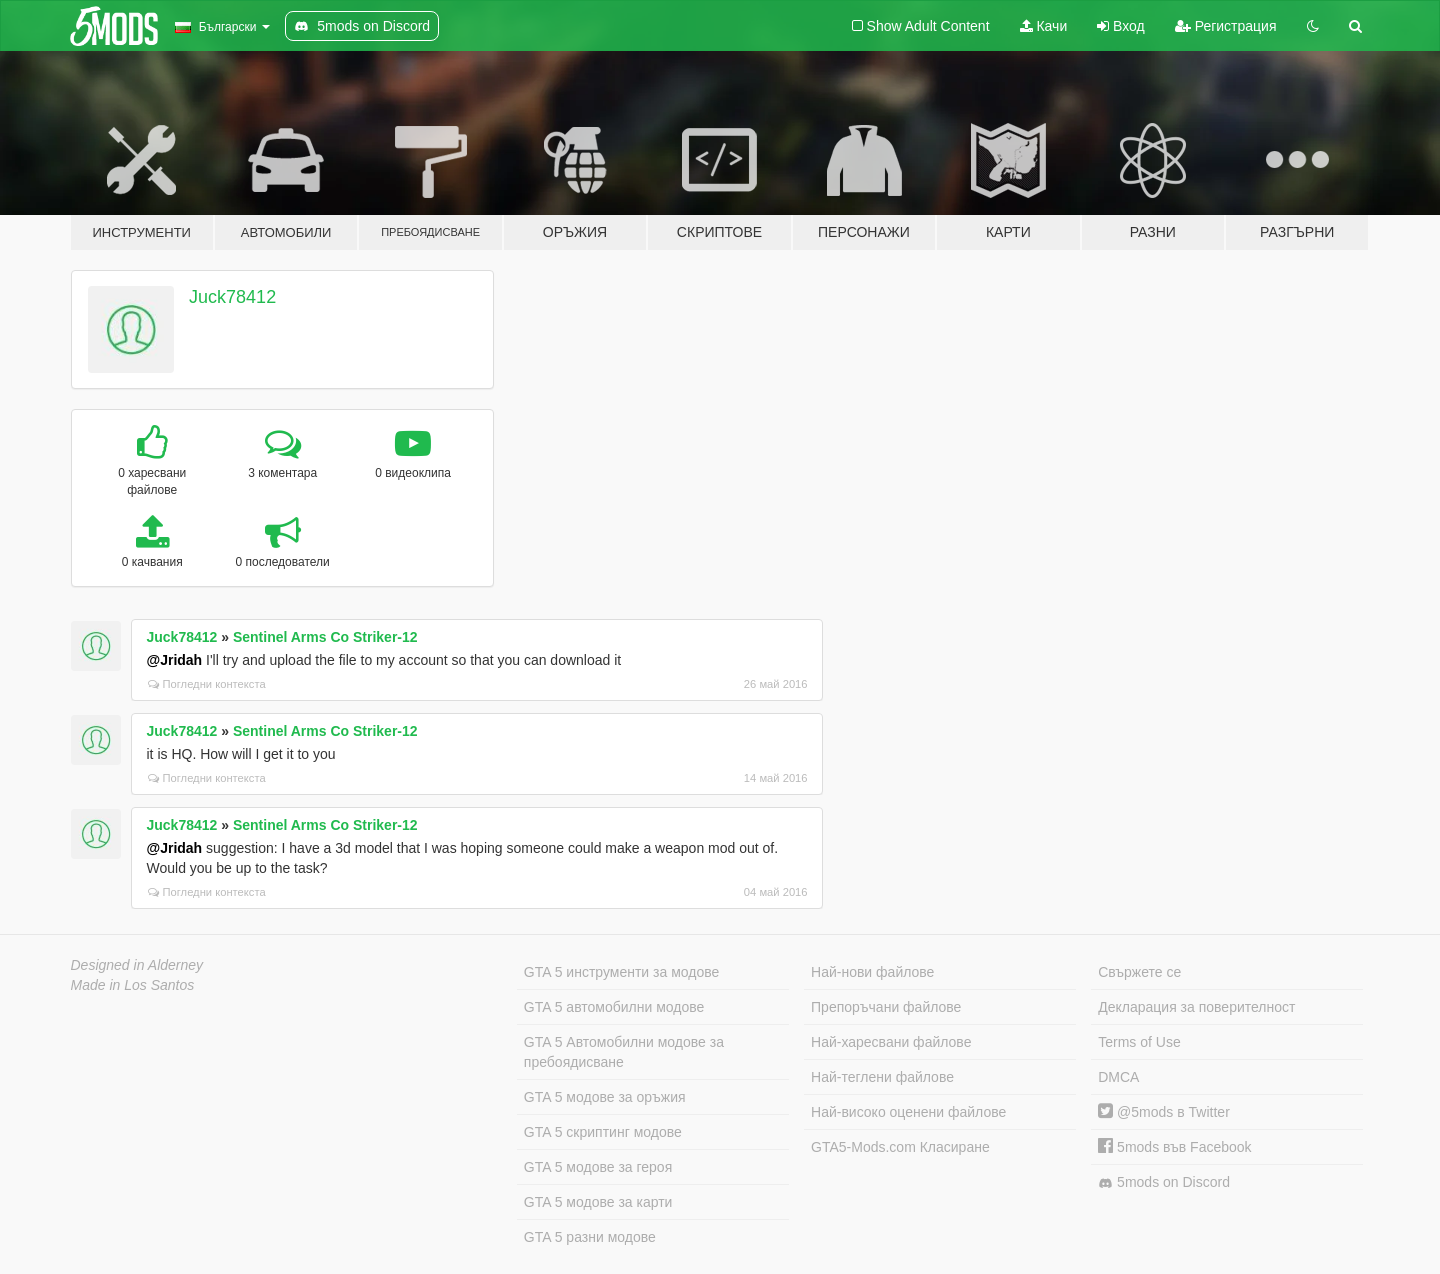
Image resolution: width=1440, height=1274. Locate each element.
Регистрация (1226, 26)
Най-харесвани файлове (891, 1042)
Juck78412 (232, 297)
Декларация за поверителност (1196, 1007)
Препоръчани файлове (886, 1007)
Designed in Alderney (137, 965)
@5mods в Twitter (1164, 1112)
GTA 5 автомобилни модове (614, 1007)
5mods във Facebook (1174, 1147)
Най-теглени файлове (882, 1077)
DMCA (1118, 1077)
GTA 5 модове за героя (598, 1167)
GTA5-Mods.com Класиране (900, 1147)
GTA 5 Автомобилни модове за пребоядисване (624, 1052)
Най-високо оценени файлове (908, 1112)
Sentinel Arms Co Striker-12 (325, 637)
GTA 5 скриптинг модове (603, 1132)
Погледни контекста (207, 684)
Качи (1044, 26)
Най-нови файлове (872, 972)
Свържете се (1139, 972)
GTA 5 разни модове (590, 1237)
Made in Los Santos (133, 985)
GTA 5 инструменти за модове (621, 972)
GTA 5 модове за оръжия (605, 1097)
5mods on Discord (1164, 1182)
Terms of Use (1139, 1042)
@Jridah (175, 660)
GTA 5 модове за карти (598, 1202)
